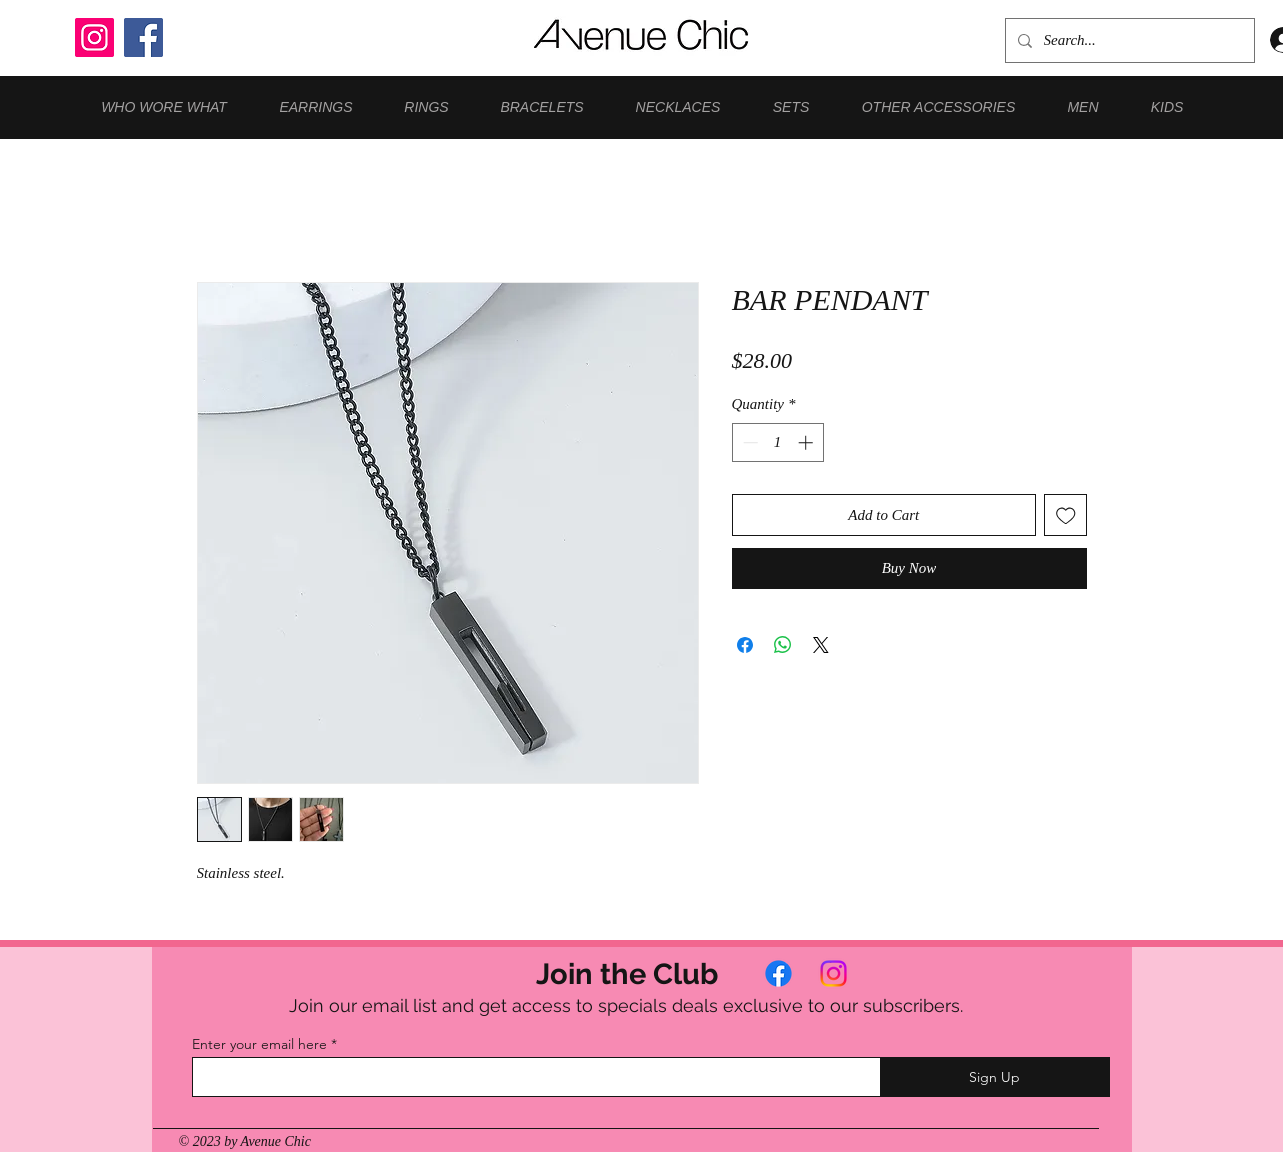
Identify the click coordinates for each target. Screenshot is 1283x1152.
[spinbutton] (777, 442)
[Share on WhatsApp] (783, 645)
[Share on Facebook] (745, 645)
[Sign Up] (995, 1077)
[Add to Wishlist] (1065, 515)
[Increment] (807, 442)
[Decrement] (748, 442)
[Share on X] (821, 645)
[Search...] (1128, 40)
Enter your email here (259, 1044)
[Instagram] (94, 37)
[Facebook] (143, 37)
